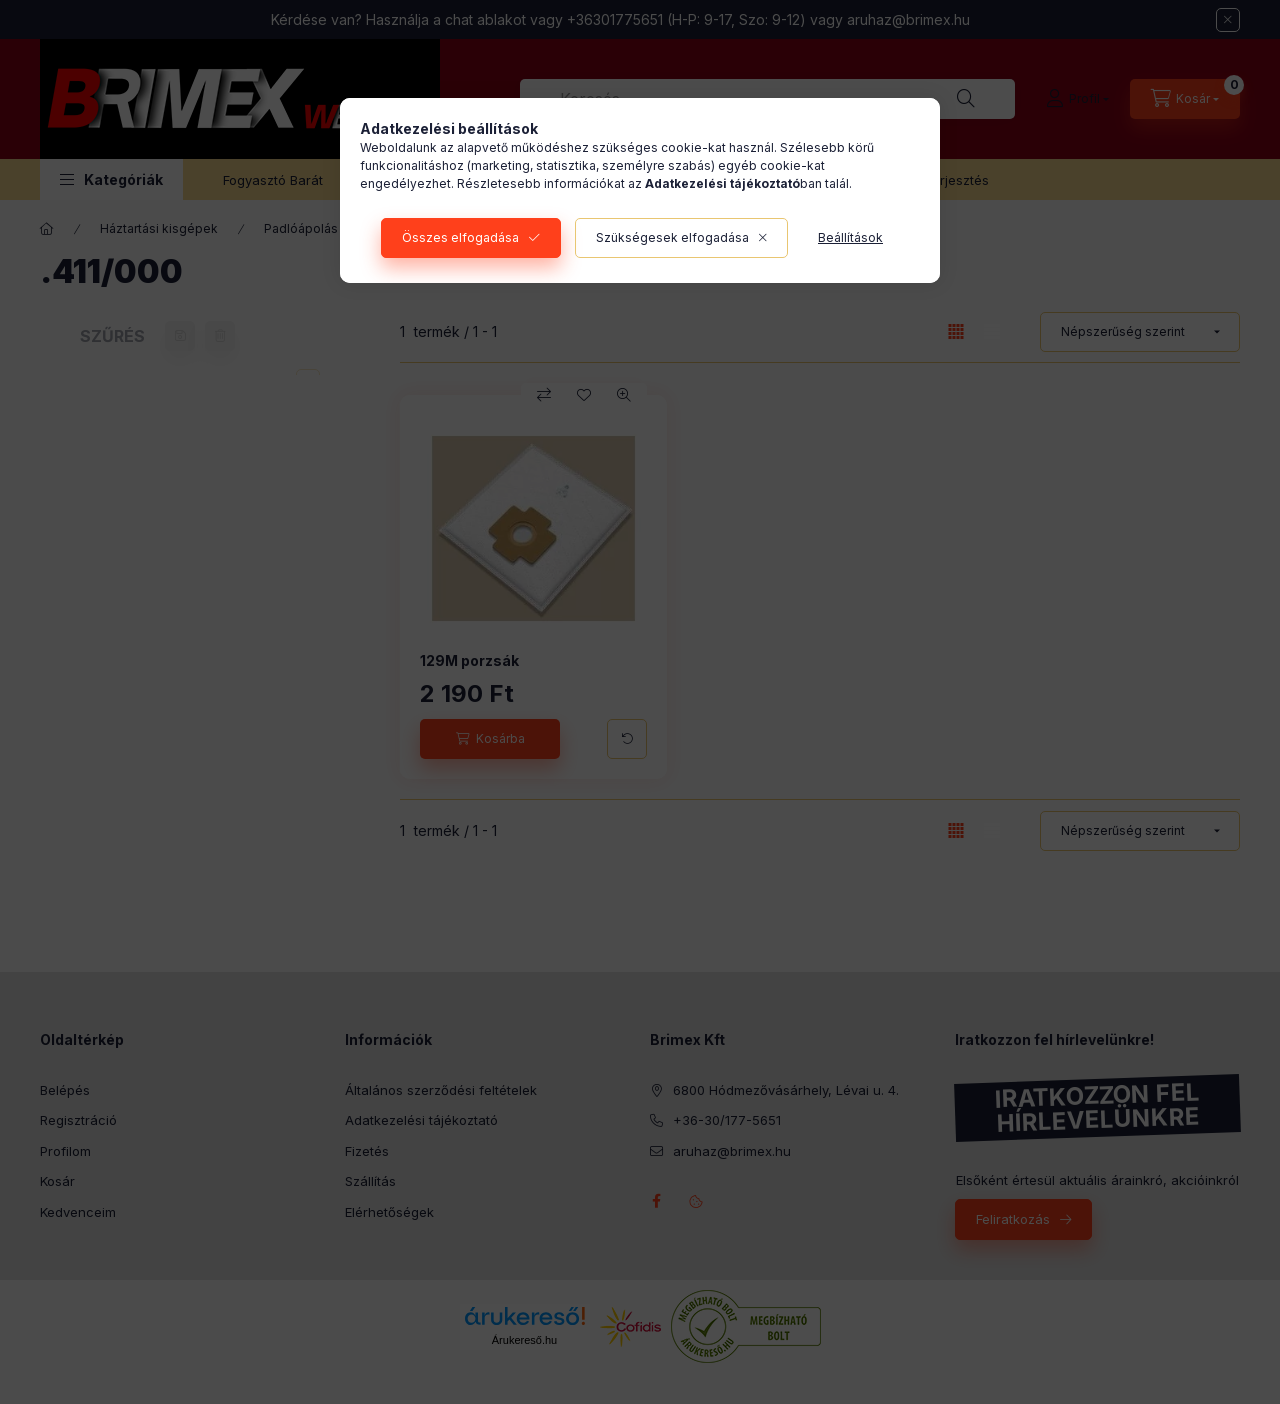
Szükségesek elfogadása (672, 237)
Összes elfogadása (460, 237)
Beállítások (850, 237)
